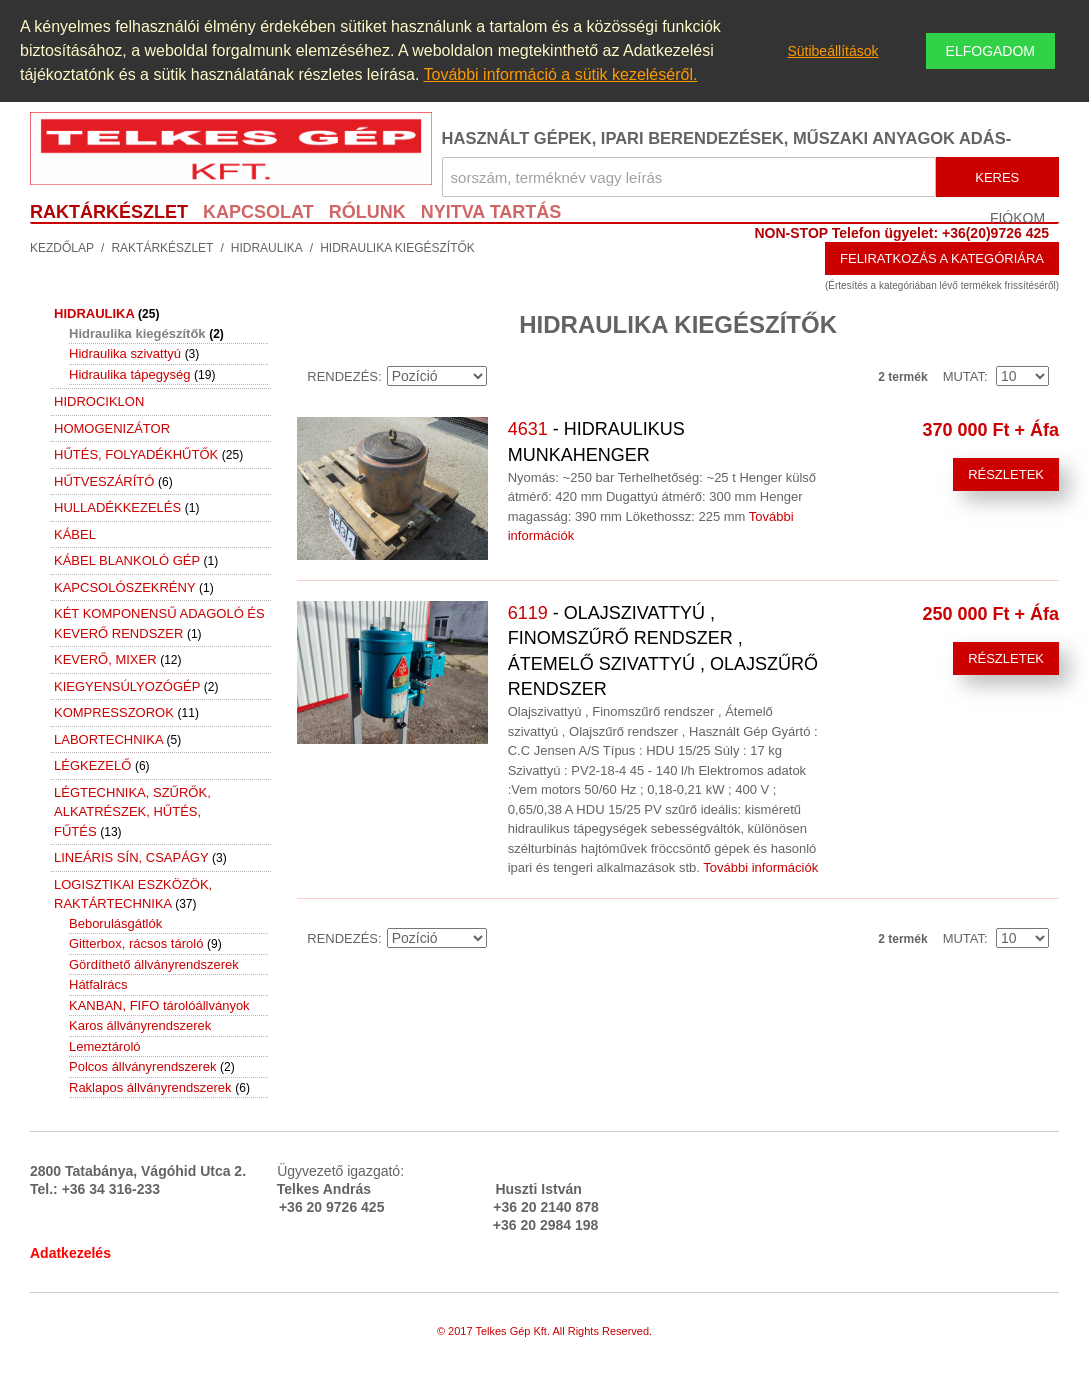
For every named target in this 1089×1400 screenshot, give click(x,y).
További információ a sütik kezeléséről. (560, 74)
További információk (760, 867)
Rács (570, 377)
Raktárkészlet (162, 248)
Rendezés (342, 376)
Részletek (1006, 474)
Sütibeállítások (832, 51)
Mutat (963, 376)
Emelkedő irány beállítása (505, 377)
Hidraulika (267, 248)
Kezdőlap (62, 248)
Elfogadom (990, 51)
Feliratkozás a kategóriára (942, 258)
